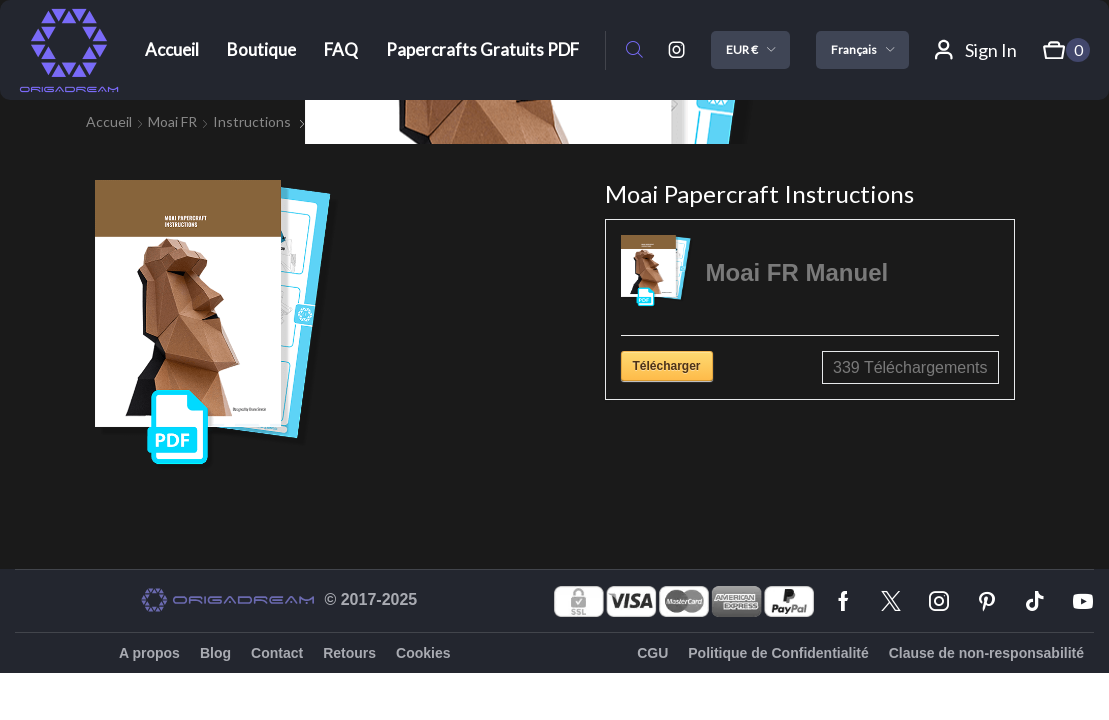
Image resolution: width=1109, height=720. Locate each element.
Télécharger (667, 366)
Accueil (109, 121)
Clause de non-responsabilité (986, 653)
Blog (215, 653)
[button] (634, 50)
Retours (349, 653)
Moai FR (172, 121)
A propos (149, 653)
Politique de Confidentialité (778, 653)
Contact (277, 653)
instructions (252, 121)
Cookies (423, 653)
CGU (652, 653)
